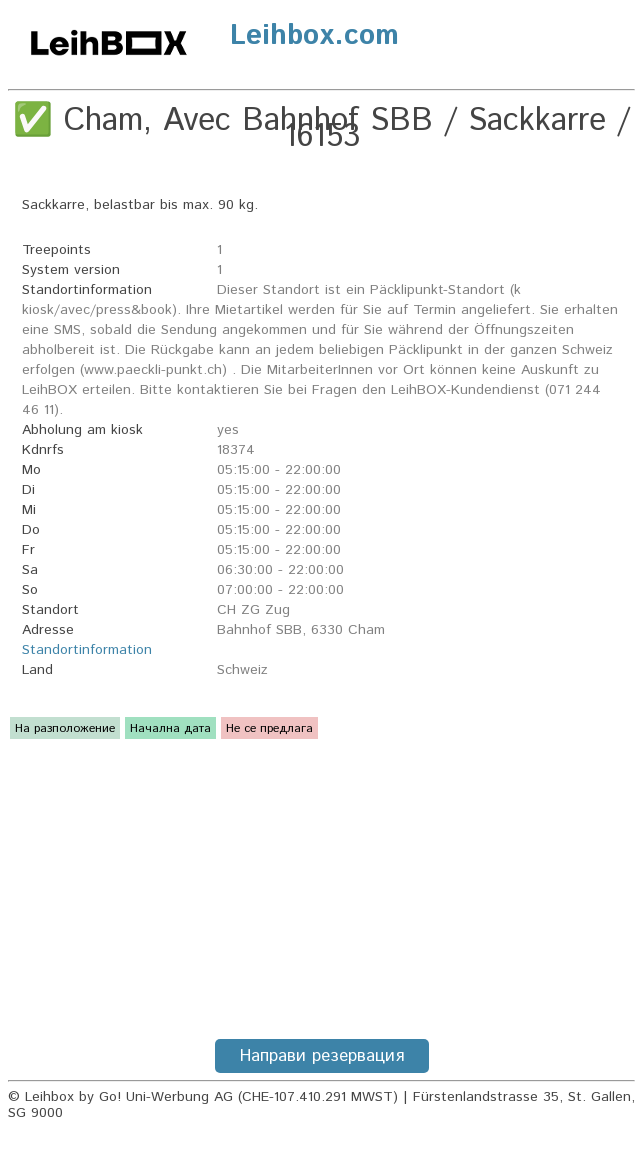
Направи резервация (322, 1056)
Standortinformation (87, 650)
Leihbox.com (314, 36)
